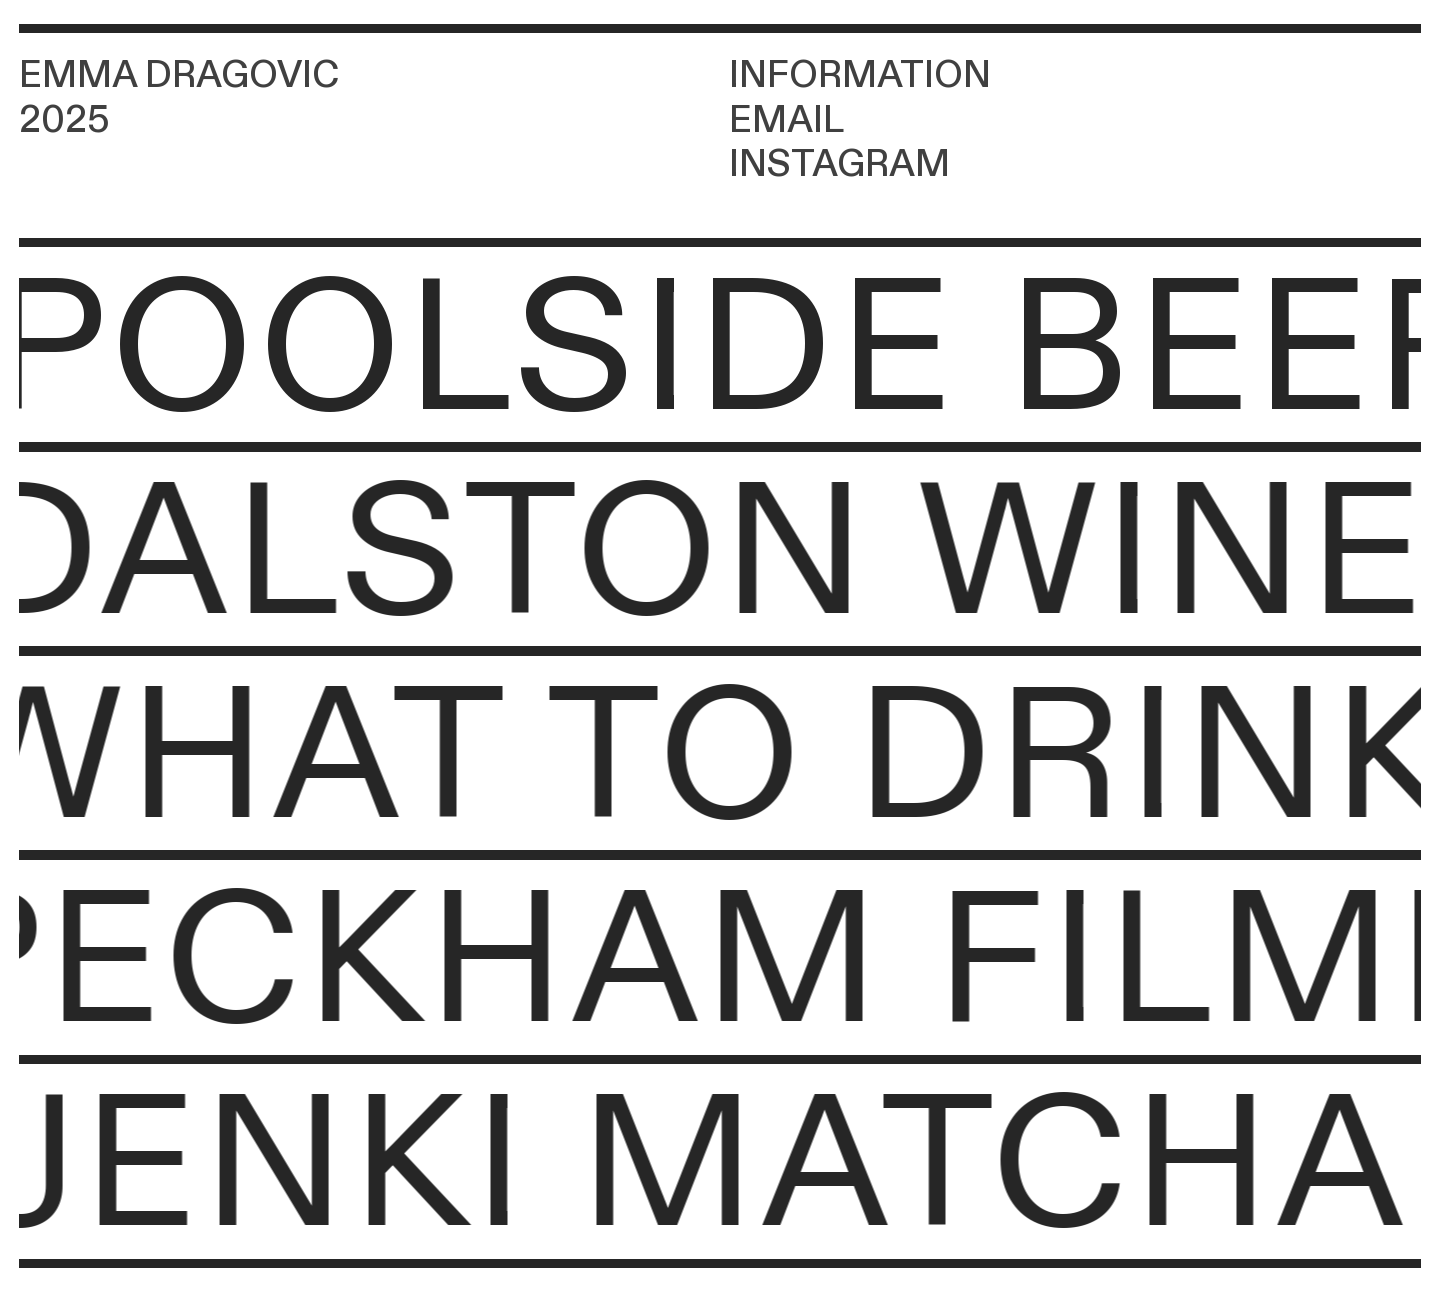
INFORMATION (860, 75)
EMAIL (786, 120)
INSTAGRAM (839, 164)
